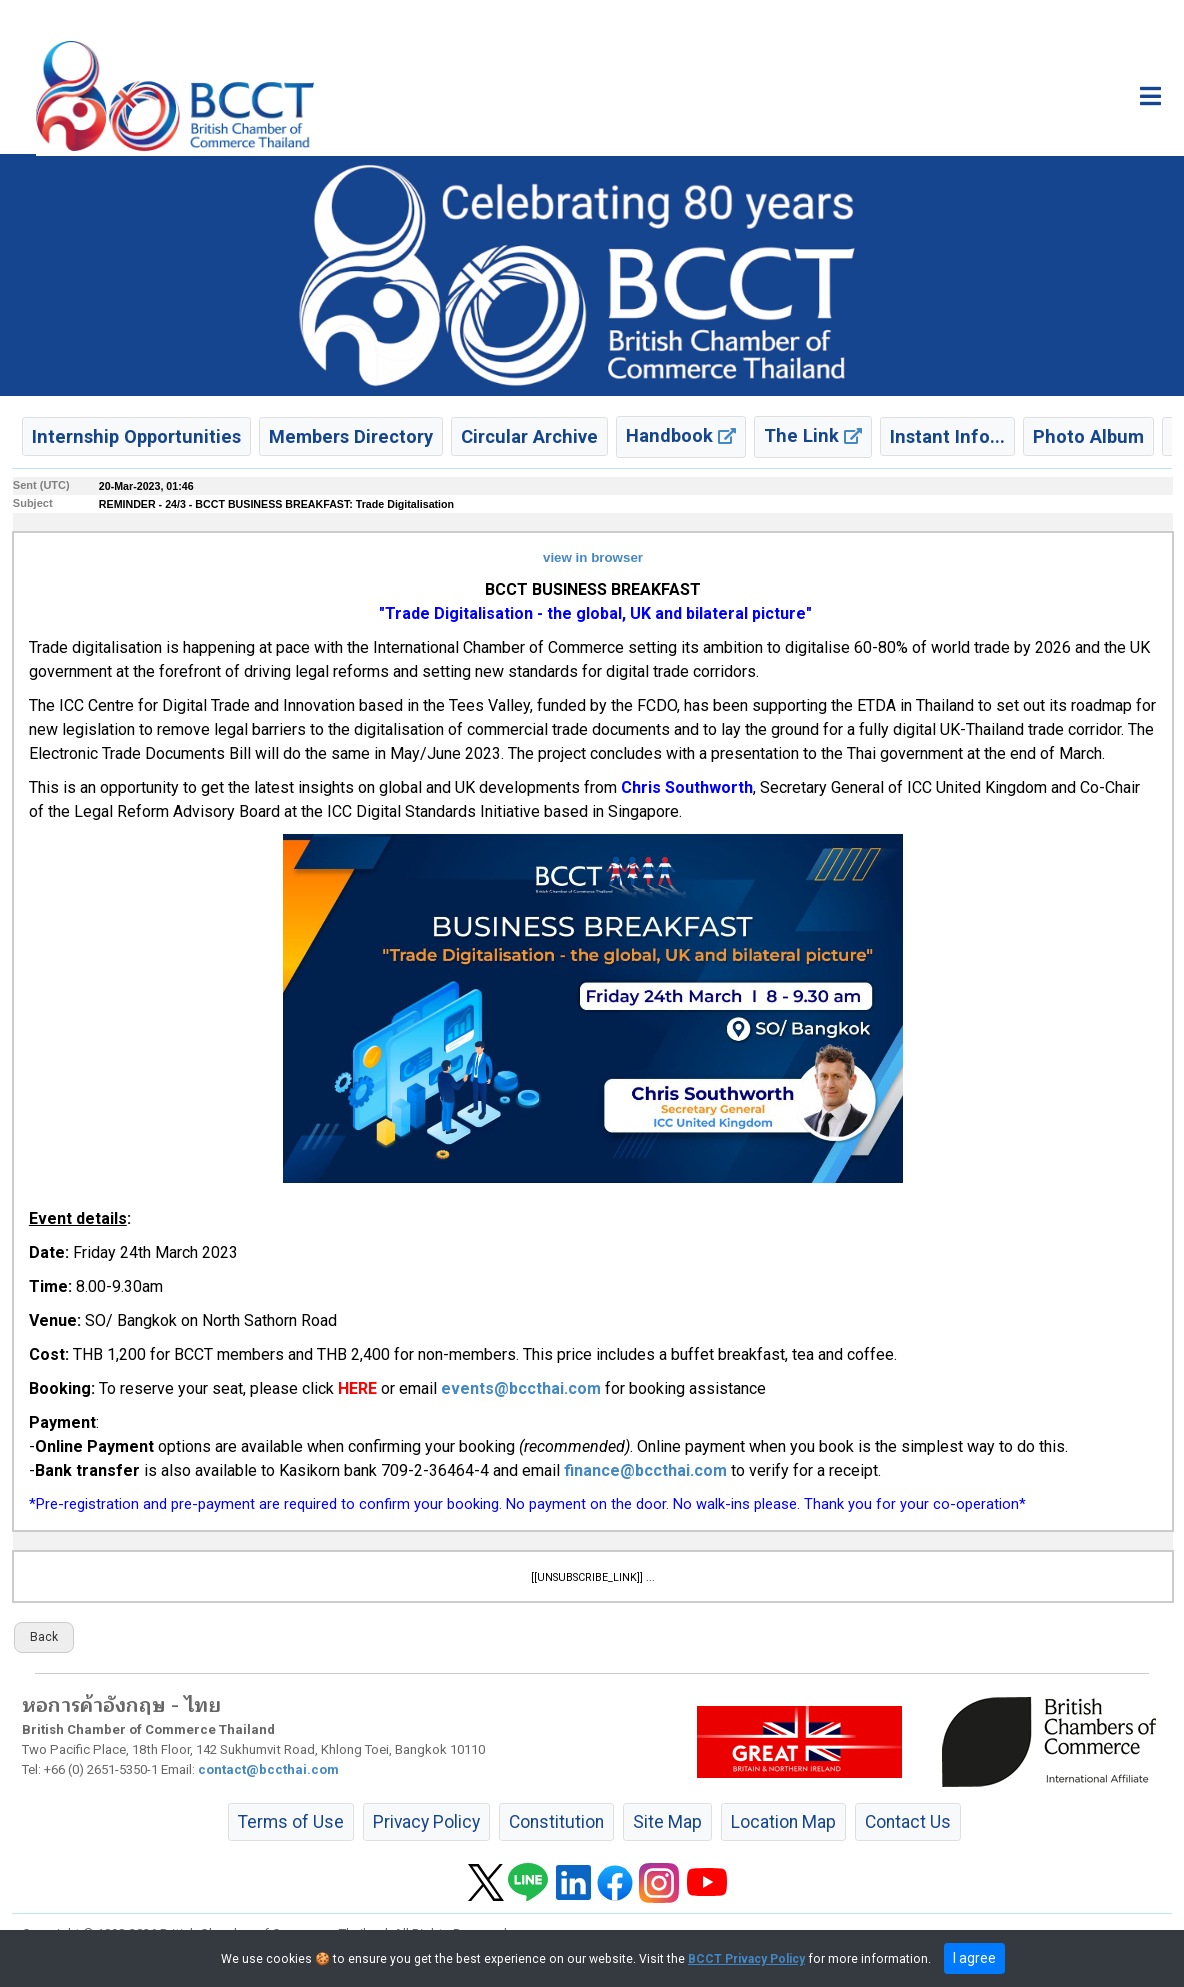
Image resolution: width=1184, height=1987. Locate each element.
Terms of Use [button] (291, 1822)
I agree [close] (974, 1958)
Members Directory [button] (351, 436)
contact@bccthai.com (268, 1769)
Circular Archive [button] (529, 436)
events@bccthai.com (521, 1388)
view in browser (593, 557)
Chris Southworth (687, 787)
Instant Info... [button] (947, 436)
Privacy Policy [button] (426, 1822)
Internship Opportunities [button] (136, 436)
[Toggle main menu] (1150, 96)
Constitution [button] (556, 1822)
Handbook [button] (681, 435)
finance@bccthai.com (645, 1470)
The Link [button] (813, 435)
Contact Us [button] (908, 1822)
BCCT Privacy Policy (746, 1959)
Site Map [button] (667, 1822)
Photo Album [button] (1088, 436)
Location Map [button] (783, 1822)
